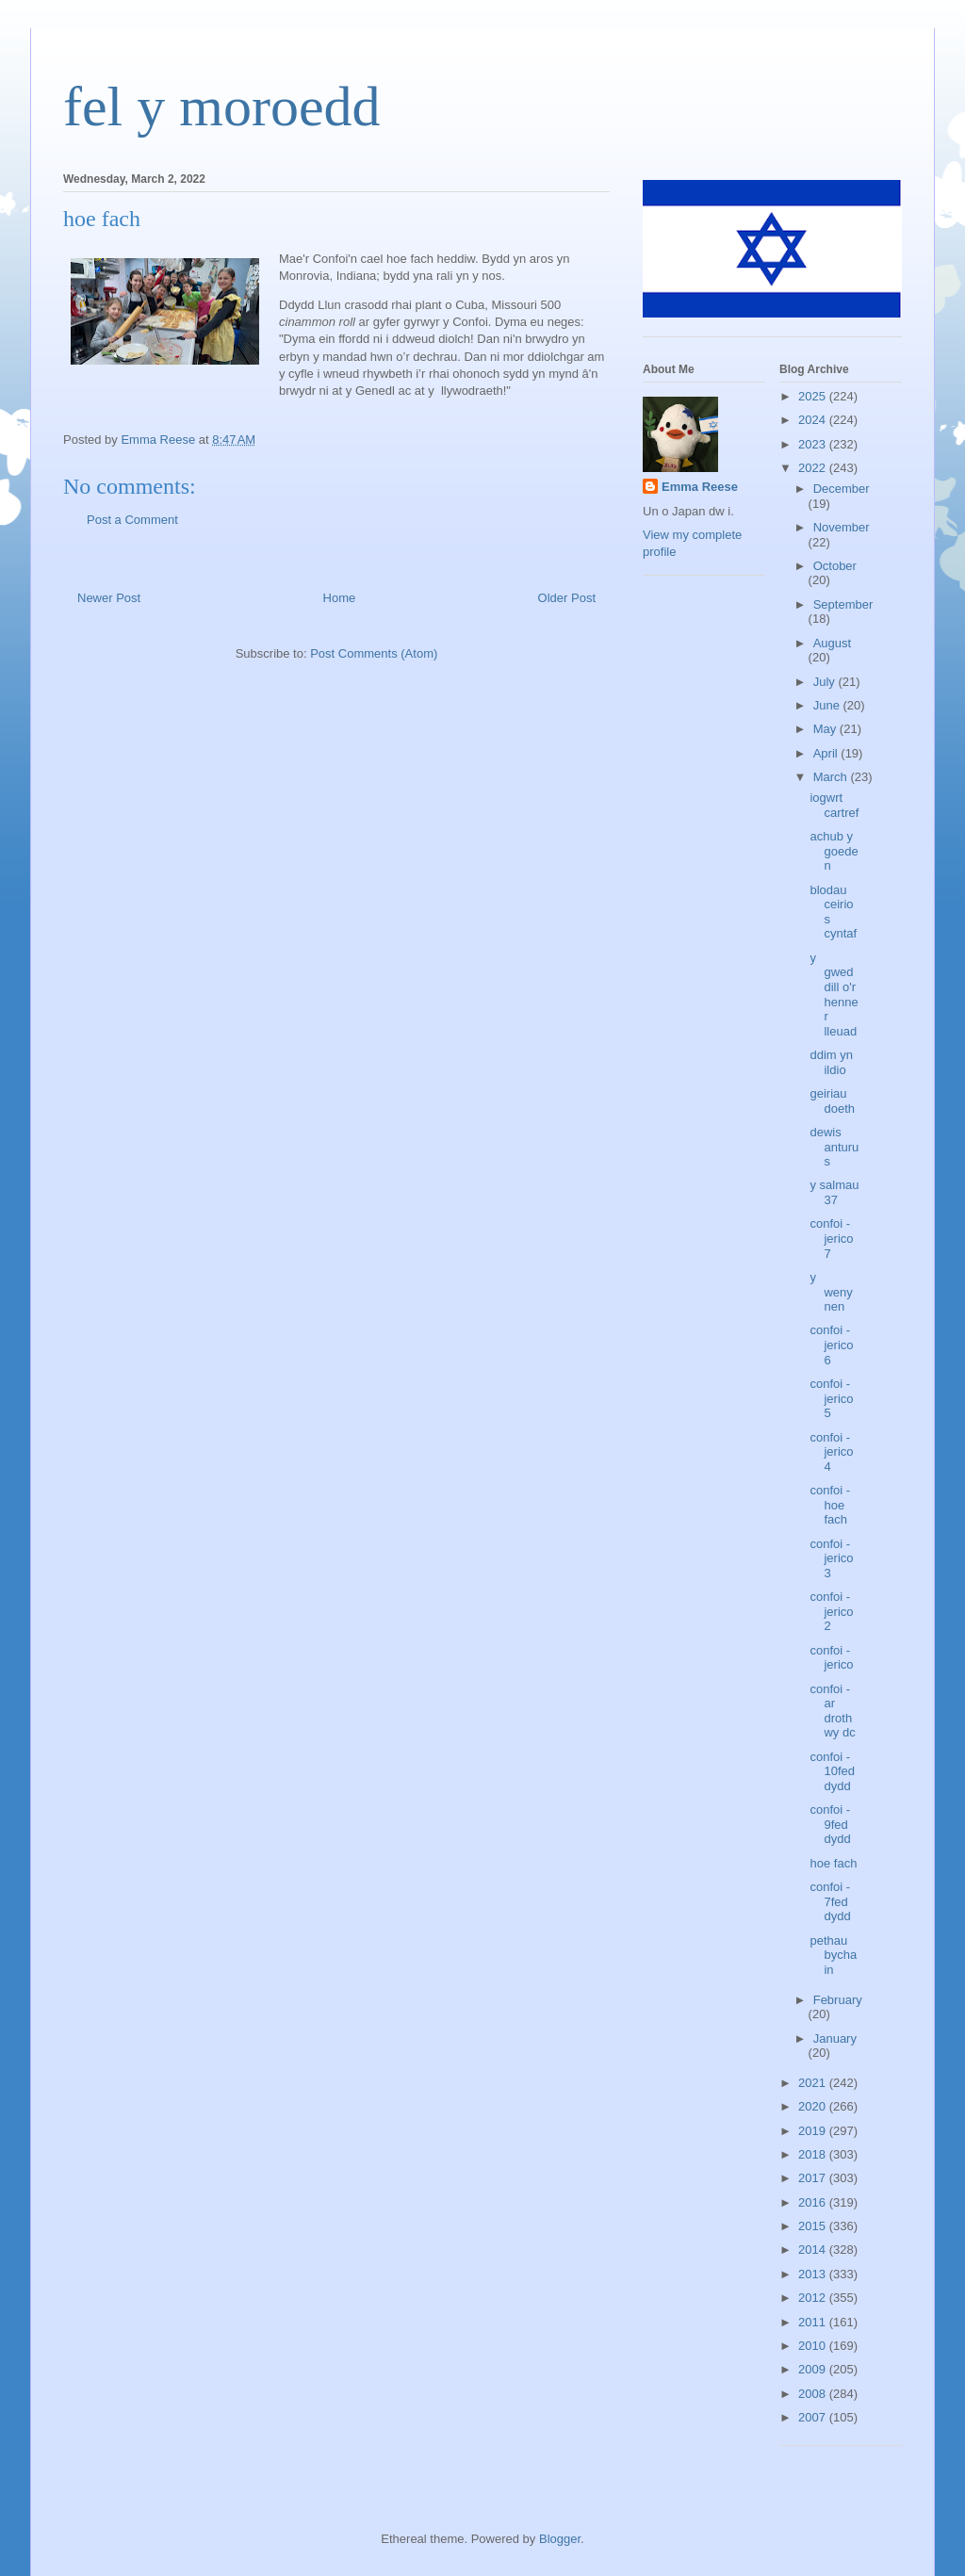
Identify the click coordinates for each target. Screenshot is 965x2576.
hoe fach (833, 1863)
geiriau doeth (832, 1101)
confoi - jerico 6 (831, 1344)
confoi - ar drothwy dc (832, 1711)
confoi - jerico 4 (831, 1452)
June (828, 705)
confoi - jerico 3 (831, 1558)
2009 (813, 2369)
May (826, 729)
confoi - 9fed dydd (830, 1824)
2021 (813, 2083)
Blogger (560, 2539)
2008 (813, 2394)
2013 (813, 2274)
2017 (813, 2178)
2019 (813, 2131)
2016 (813, 2202)
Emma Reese (700, 487)
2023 (813, 444)
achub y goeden (834, 850)
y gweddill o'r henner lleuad (834, 994)
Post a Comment (132, 520)
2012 (813, 2298)
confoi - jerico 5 (831, 1398)
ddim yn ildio (831, 1062)
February (837, 2000)
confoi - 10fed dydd (832, 1771)
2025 (813, 396)
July (826, 682)
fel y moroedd (222, 106)
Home (339, 598)
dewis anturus (834, 1146)
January (835, 2038)
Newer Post (108, 598)
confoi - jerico (831, 1657)
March (832, 777)
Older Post (567, 598)
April (827, 753)
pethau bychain (833, 1955)
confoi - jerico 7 (831, 1238)
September (843, 604)
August (832, 643)
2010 (813, 2346)
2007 (813, 2417)
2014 (813, 2249)
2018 (813, 2154)
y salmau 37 (834, 1192)
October (835, 566)
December (841, 488)
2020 (813, 2106)
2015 (813, 2226)
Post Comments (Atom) (373, 653)
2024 (813, 420)
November (841, 527)
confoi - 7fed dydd (830, 1901)
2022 (813, 468)
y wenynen (831, 1291)
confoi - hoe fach (830, 1504)
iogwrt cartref (834, 805)
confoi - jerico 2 (831, 1611)
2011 (813, 2322)
